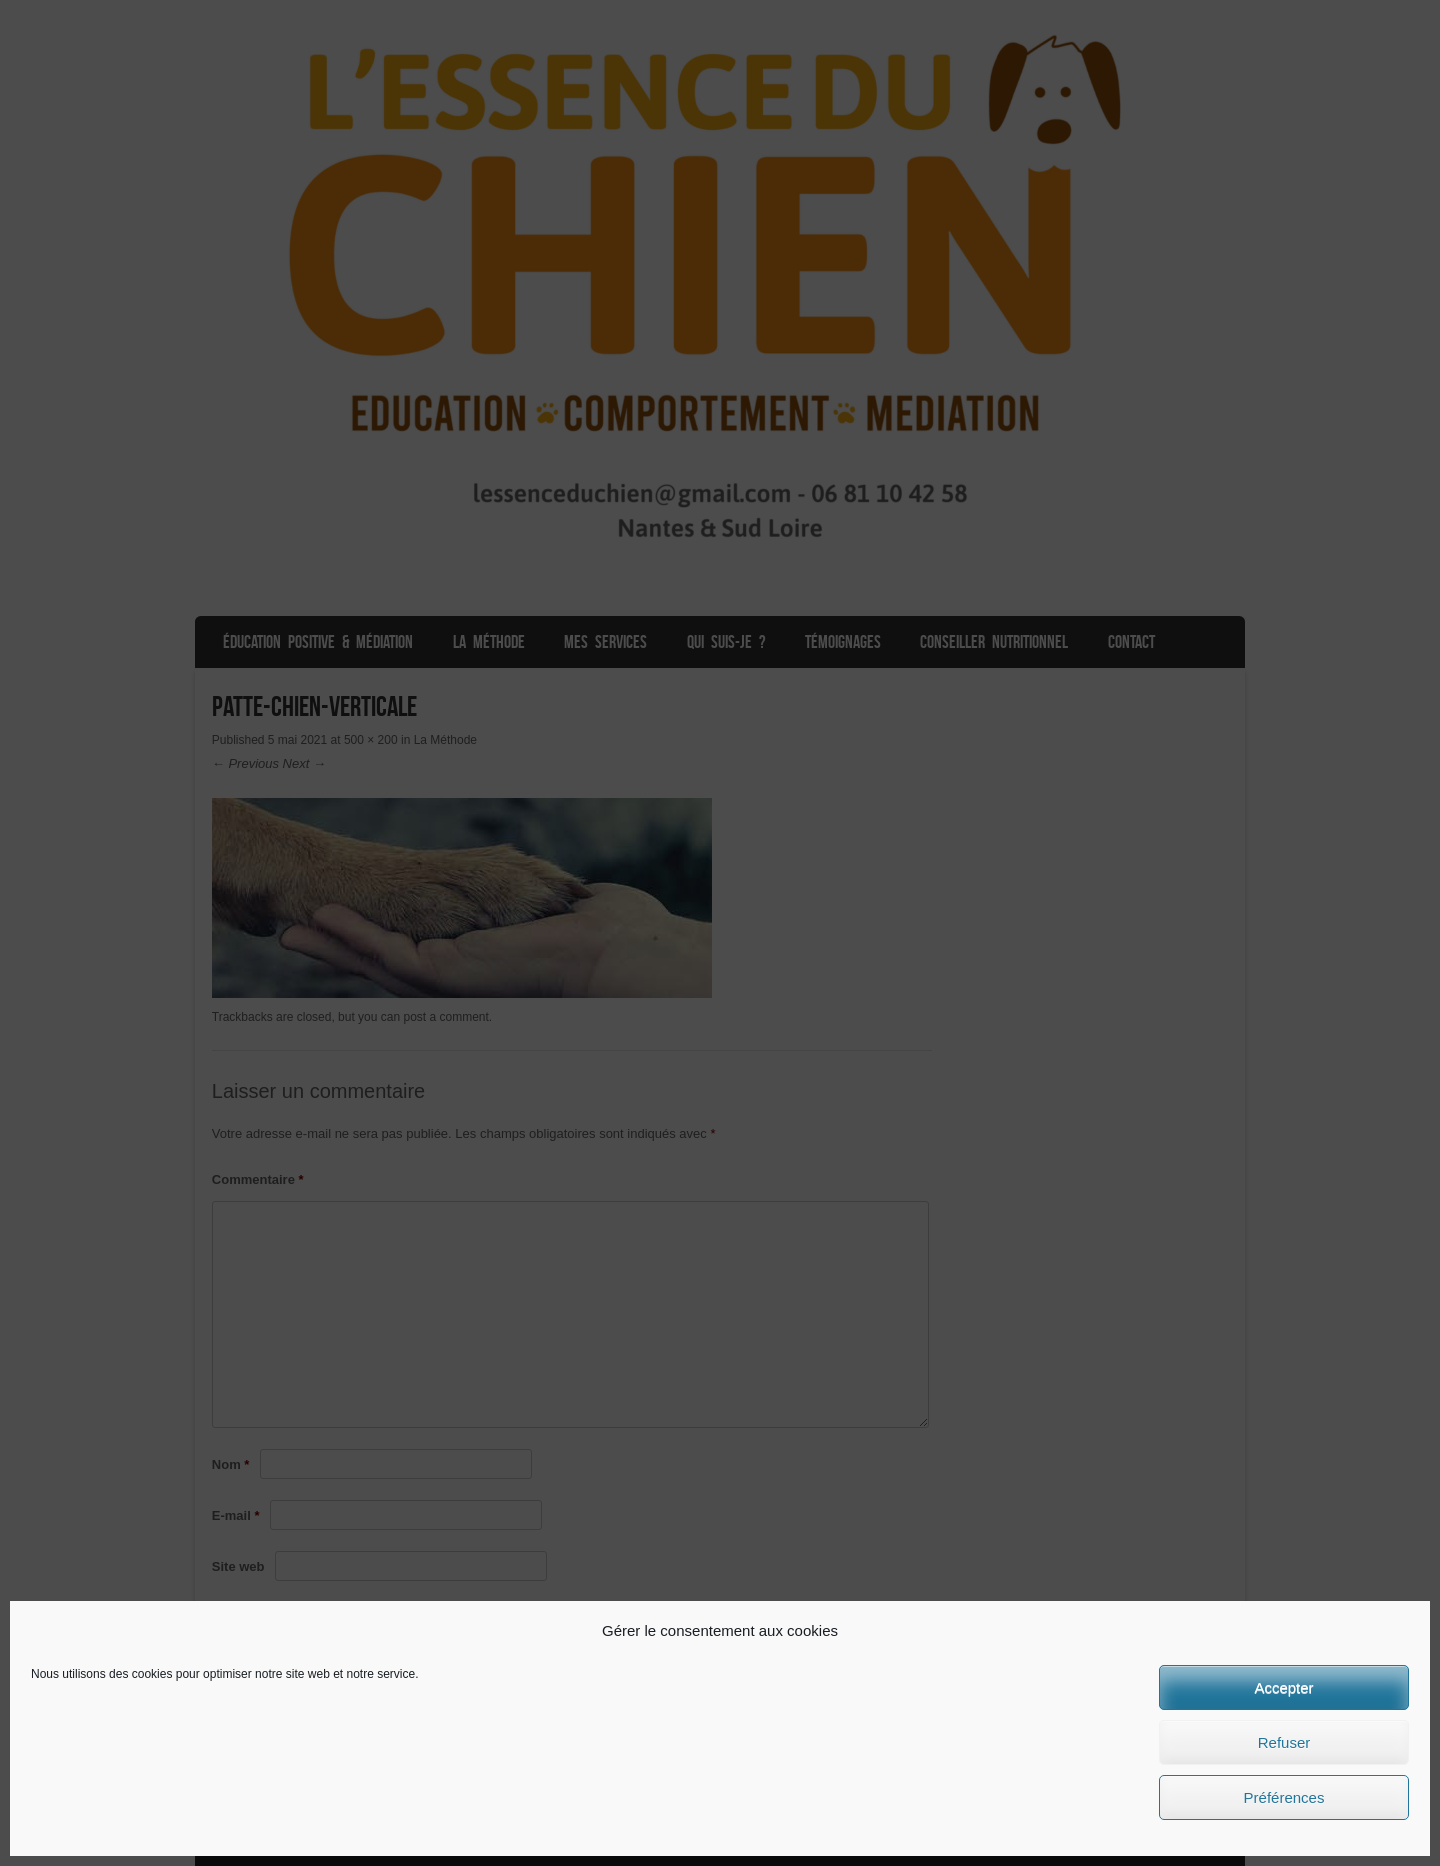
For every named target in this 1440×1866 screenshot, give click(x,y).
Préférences (1284, 1797)
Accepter (1283, 1687)
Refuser (1284, 1742)
